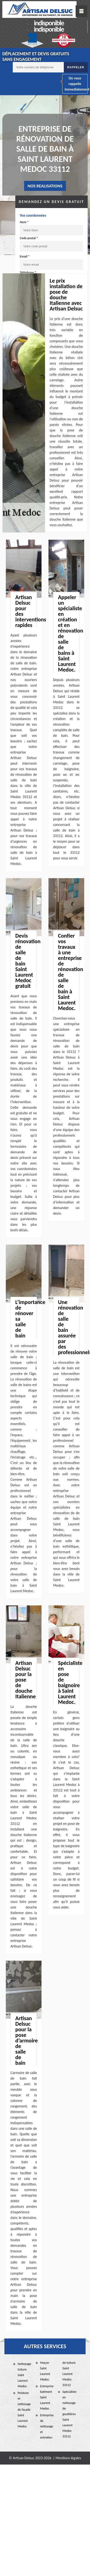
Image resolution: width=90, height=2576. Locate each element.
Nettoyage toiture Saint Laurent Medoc (24, 2375)
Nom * (24, 222)
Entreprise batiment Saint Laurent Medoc (47, 2397)
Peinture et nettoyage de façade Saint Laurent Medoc (24, 2409)
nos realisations (45, 186)
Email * (25, 256)
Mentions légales (68, 2458)
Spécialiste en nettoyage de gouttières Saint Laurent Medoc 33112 (69, 2414)
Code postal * (29, 238)
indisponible (49, 23)
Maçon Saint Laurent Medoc (45, 2371)
